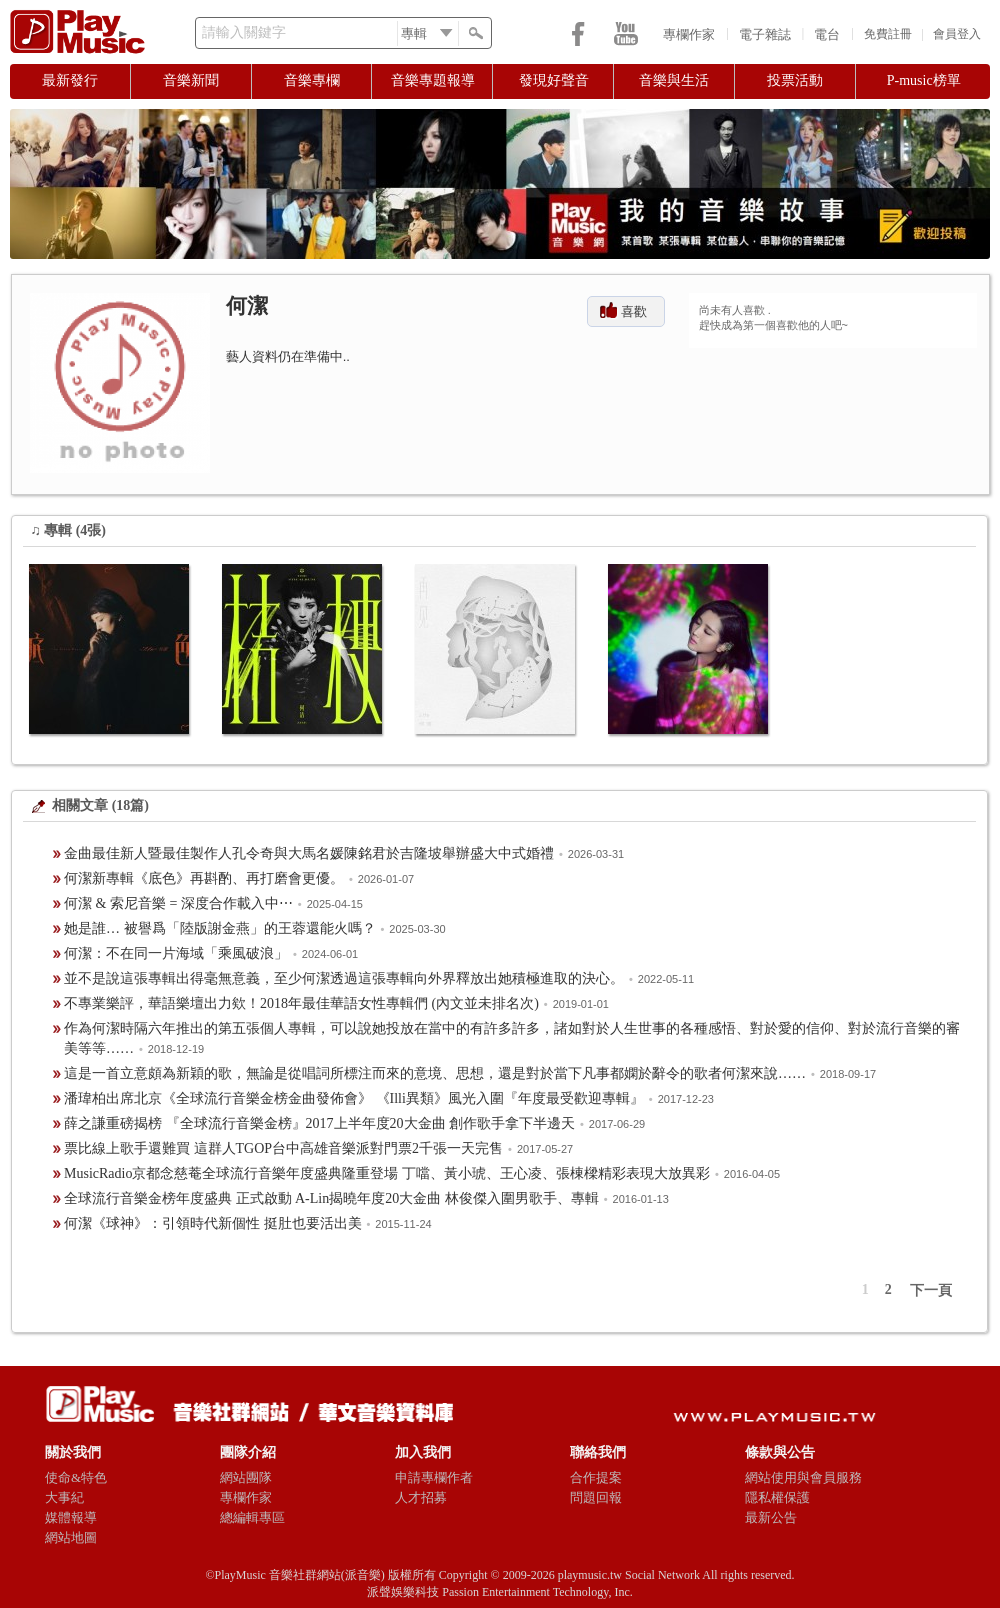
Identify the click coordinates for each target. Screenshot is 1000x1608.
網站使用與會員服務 (803, 1477)
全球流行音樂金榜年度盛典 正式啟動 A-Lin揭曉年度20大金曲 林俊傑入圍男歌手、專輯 (331, 1198)
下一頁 (931, 1290)
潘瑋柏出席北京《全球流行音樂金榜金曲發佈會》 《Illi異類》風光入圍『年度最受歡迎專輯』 (354, 1098)
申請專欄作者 (434, 1477)
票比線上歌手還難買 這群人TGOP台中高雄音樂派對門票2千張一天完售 (283, 1148)
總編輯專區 (252, 1517)
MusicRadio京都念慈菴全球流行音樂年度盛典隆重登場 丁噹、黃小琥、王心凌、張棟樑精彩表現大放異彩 (387, 1173)
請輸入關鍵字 (244, 32)
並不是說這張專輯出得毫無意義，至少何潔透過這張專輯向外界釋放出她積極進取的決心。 (344, 978)
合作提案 (596, 1477)
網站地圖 (71, 1537)
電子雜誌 (765, 34)
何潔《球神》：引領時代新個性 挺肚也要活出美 (213, 1223)
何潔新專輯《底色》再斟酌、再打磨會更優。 (204, 878)
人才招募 (421, 1497)
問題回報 (596, 1497)
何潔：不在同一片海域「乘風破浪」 (176, 953)
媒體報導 (71, 1517)
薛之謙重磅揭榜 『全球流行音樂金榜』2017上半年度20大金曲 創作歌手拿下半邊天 (319, 1123)
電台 (827, 34)
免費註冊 (888, 34)
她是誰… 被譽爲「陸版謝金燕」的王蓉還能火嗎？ (220, 928)
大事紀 (64, 1497)
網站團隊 (246, 1477)
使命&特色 (76, 1477)
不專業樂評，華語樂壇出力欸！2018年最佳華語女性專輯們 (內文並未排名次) (301, 1003)
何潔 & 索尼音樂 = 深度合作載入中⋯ (178, 903)
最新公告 (771, 1517)
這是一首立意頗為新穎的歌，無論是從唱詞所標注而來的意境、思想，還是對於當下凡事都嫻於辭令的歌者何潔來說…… (435, 1073)
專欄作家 (689, 34)
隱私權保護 (777, 1497)
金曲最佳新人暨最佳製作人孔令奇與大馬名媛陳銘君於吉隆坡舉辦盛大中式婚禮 (309, 853)
